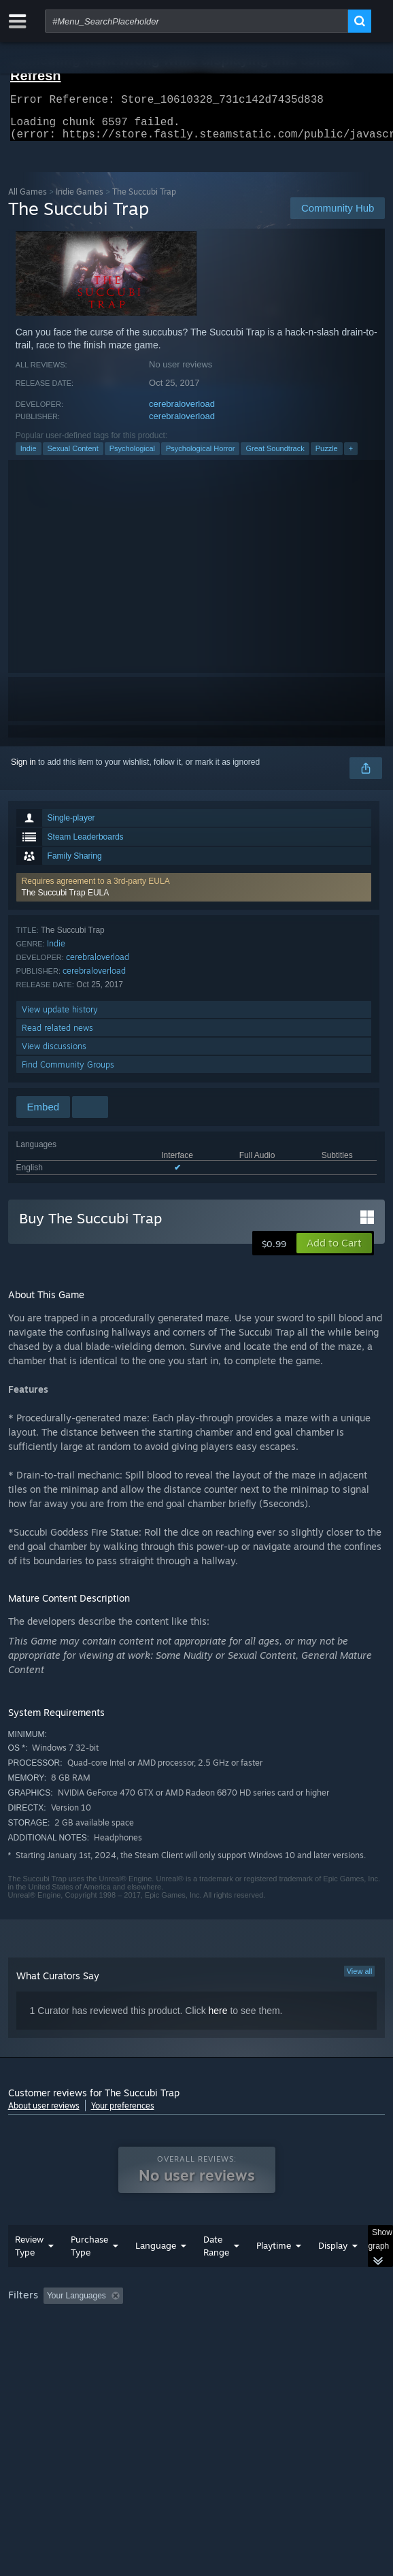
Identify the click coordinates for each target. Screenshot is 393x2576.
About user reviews (44, 2114)
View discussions (54, 1054)
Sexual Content (73, 456)
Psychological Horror (200, 456)
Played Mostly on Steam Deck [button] (66, 2341)
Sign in (23, 770)
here (218, 2018)
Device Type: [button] (35, 2357)
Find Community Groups (68, 1073)
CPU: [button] (250, 2341)
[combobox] (196, 21)
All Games (27, 200)
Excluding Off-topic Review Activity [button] (213, 2323)
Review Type (29, 2273)
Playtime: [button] (318, 2323)
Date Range (216, 2273)
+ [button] (351, 456)
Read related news (57, 1036)
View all (360, 1979)
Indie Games (79, 200)
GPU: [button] (295, 2341)
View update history (60, 1017)
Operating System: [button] (179, 2341)
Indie (28, 456)
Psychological (132, 456)
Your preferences (122, 2114)
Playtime (273, 2272)
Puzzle (326, 456)
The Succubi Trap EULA (65, 901)
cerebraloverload (182, 412)
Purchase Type (89, 2273)
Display (332, 2272)
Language (155, 2272)
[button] (194, 895)
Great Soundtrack (274, 456)
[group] (197, 2340)
